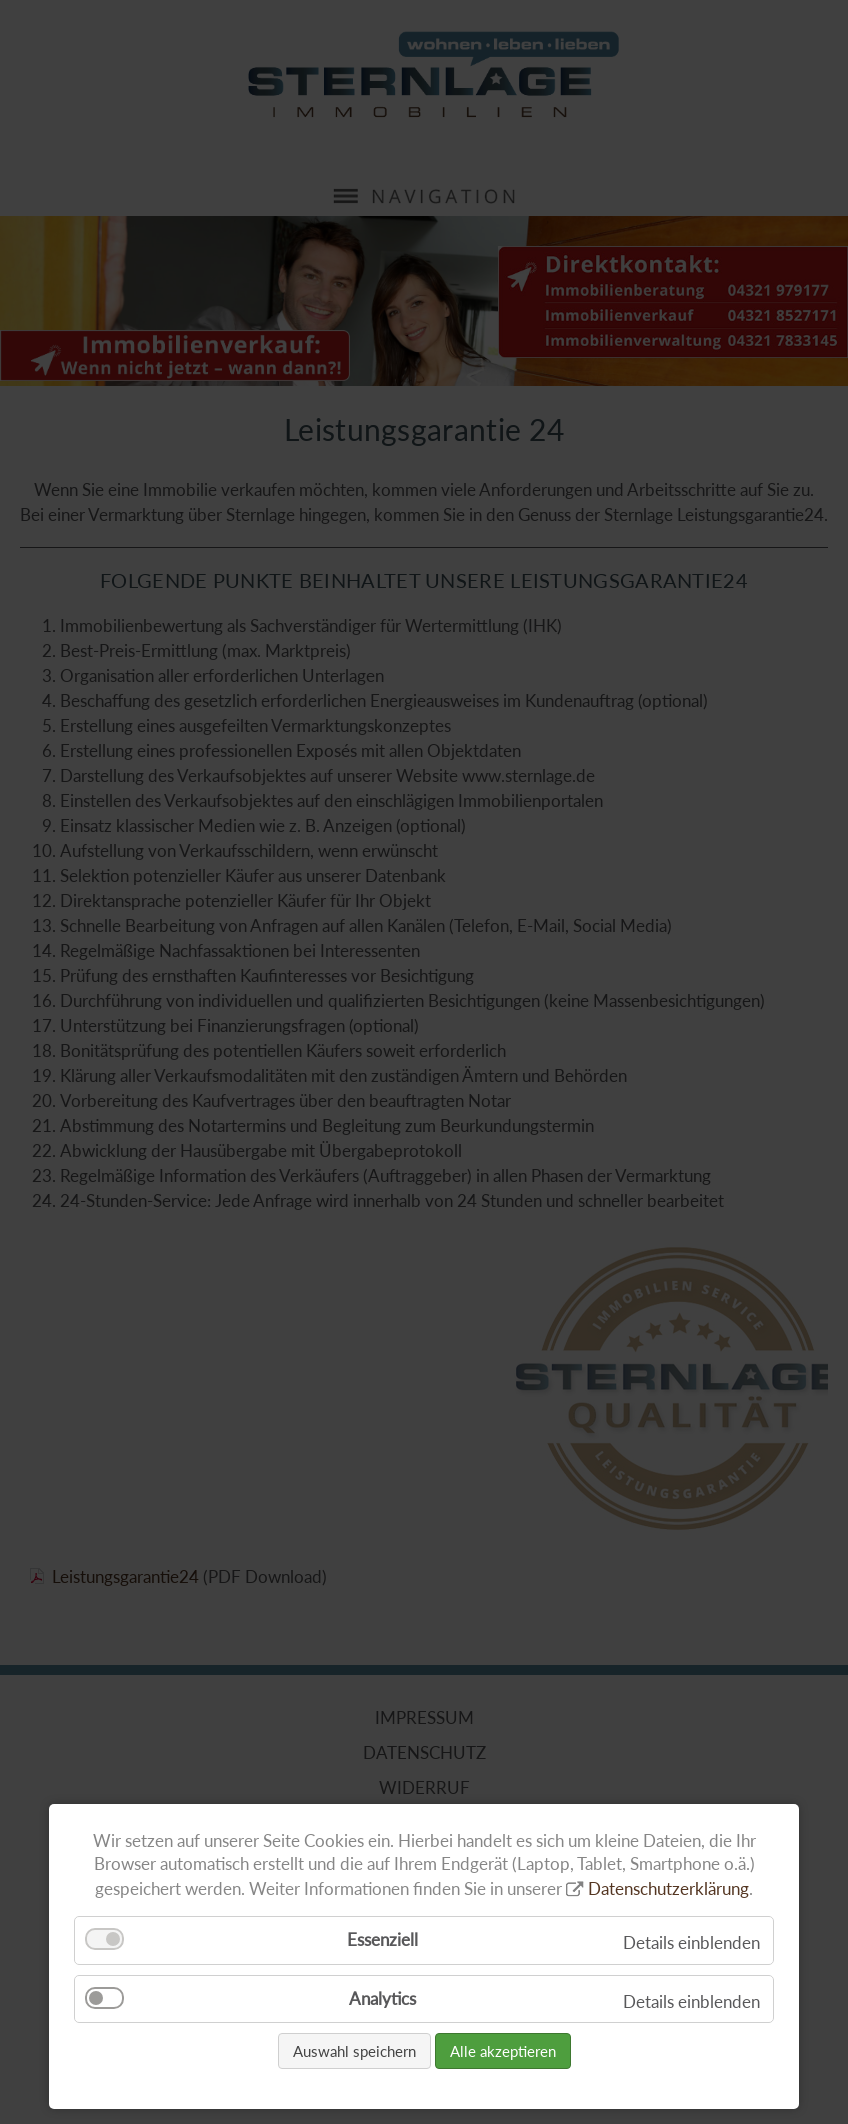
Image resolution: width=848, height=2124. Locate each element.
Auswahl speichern (354, 2051)
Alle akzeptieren (503, 2051)
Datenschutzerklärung (668, 1888)
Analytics (382, 1998)
